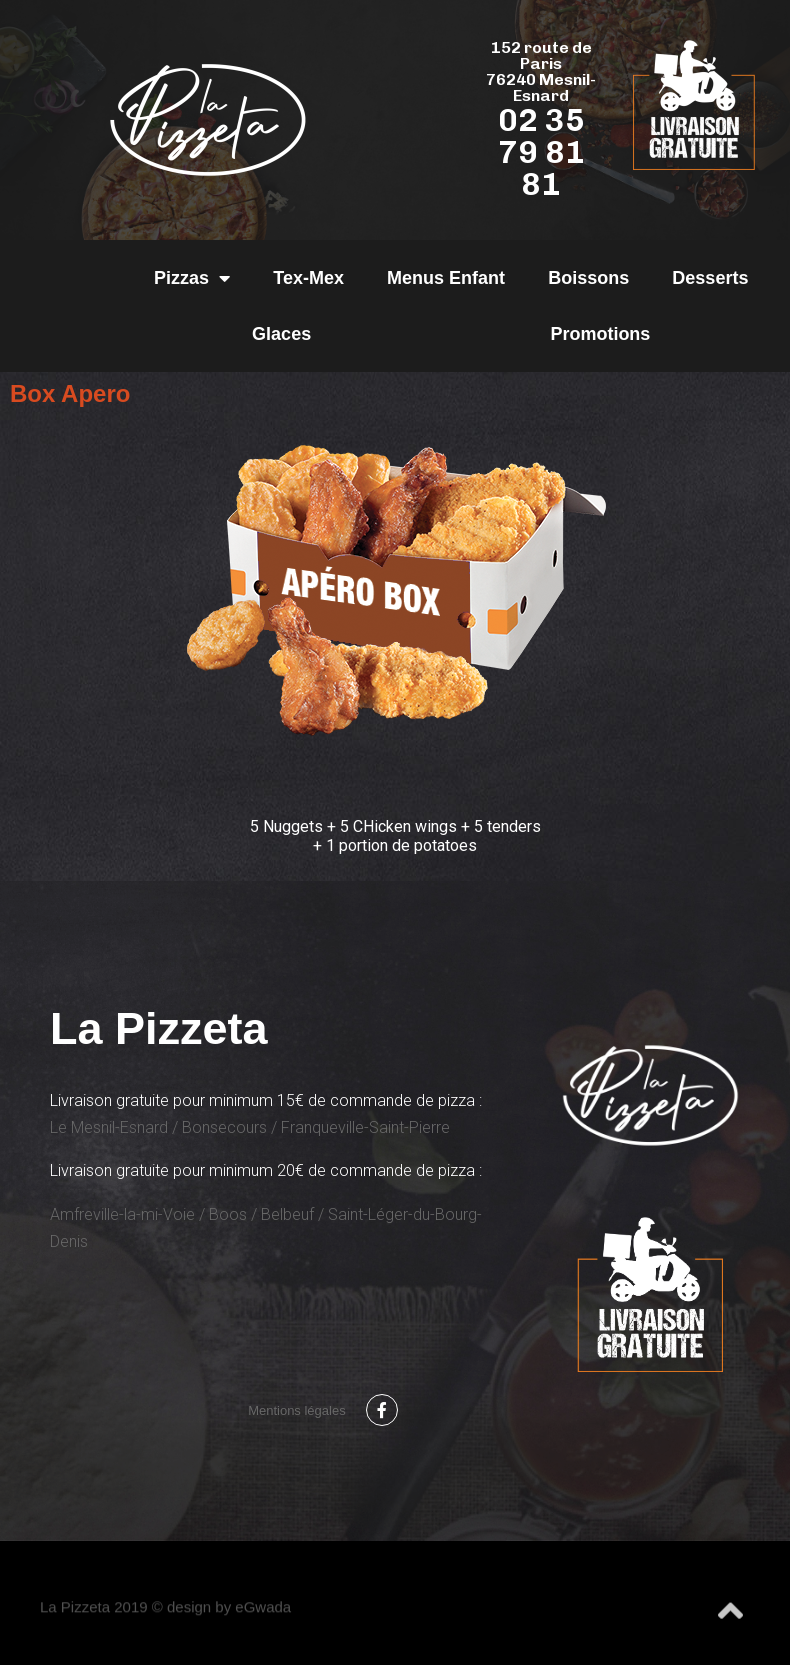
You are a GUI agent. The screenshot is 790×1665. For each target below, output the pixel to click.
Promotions (600, 334)
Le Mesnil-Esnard (109, 1127)
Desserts (710, 278)
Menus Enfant (446, 278)
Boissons (588, 278)
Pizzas (192, 278)
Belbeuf (287, 1214)
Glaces (281, 334)
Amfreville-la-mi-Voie (122, 1214)
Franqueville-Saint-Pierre (365, 1127)
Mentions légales (297, 1410)
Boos (228, 1214)
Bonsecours (224, 1127)
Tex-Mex (308, 278)
